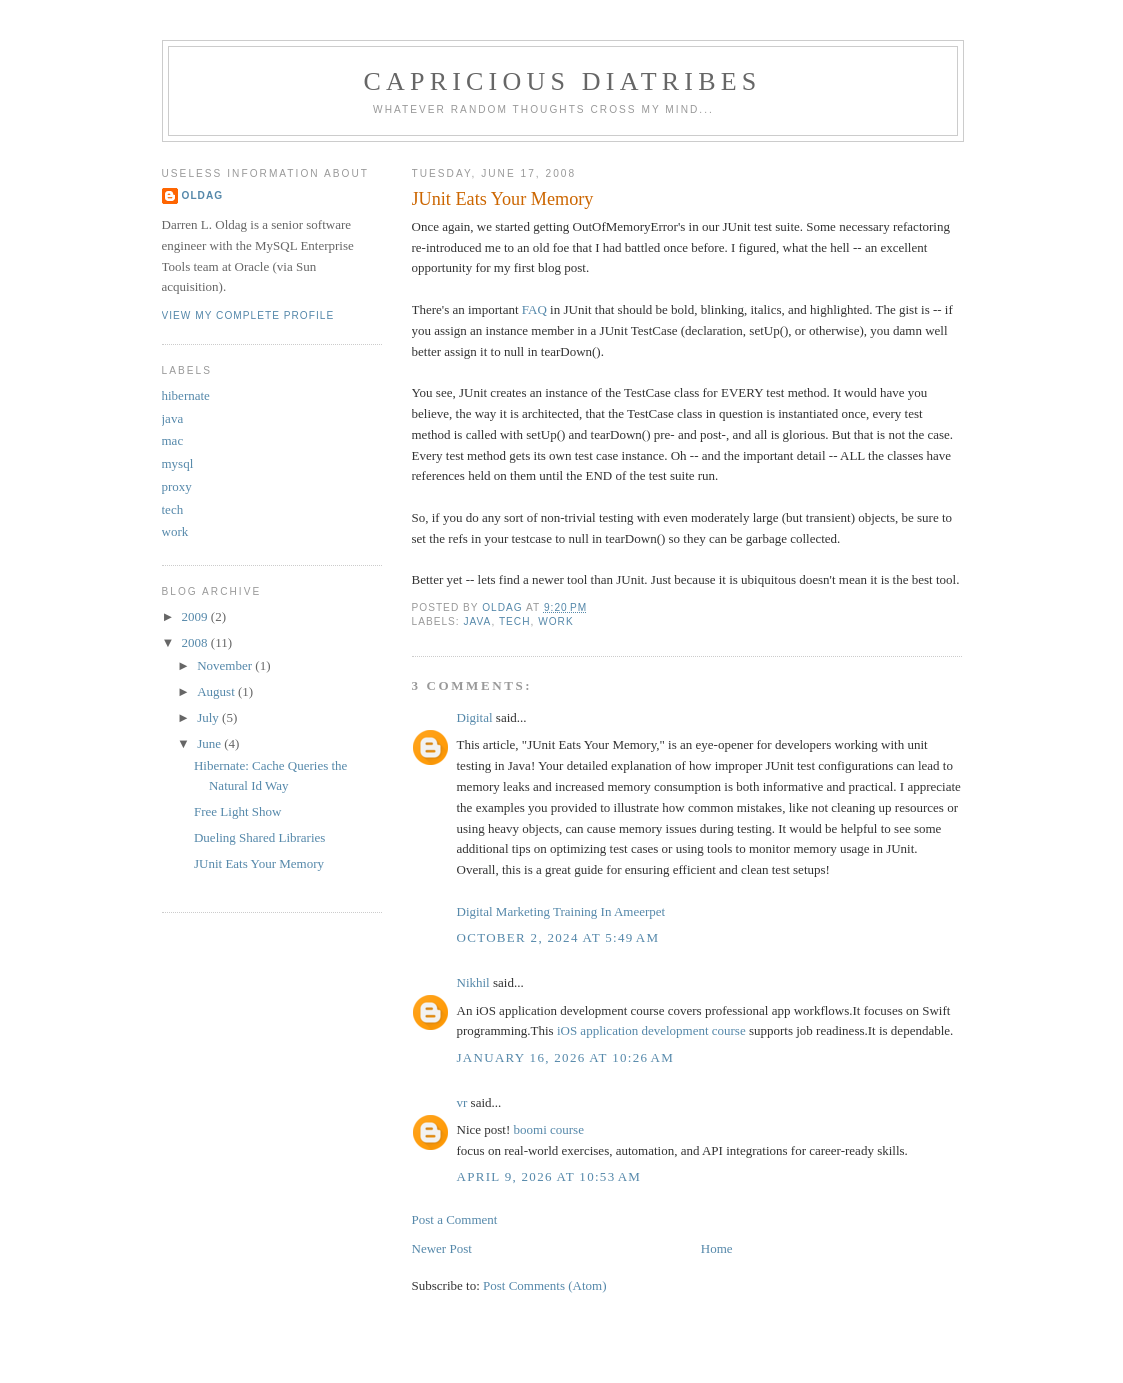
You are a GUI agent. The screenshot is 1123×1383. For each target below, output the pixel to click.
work (556, 621)
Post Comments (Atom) (545, 1285)
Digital (475, 717)
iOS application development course (651, 1030)
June (210, 743)
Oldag (203, 195)
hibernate (186, 395)
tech (515, 621)
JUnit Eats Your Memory (259, 863)
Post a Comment (455, 1219)
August (217, 691)
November (226, 665)
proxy (177, 486)
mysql (178, 463)
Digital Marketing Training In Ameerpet (561, 911)
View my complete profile (248, 315)
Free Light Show (237, 811)
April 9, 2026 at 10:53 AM (549, 1176)
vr (462, 1102)
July (209, 717)
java (478, 621)
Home (717, 1248)
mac (173, 440)
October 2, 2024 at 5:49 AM (558, 937)
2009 (196, 616)
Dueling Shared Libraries (259, 837)
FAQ (534, 309)
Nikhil (473, 982)
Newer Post (442, 1248)
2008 (196, 642)
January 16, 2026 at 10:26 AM (566, 1057)
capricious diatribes (563, 81)
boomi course (549, 1129)
